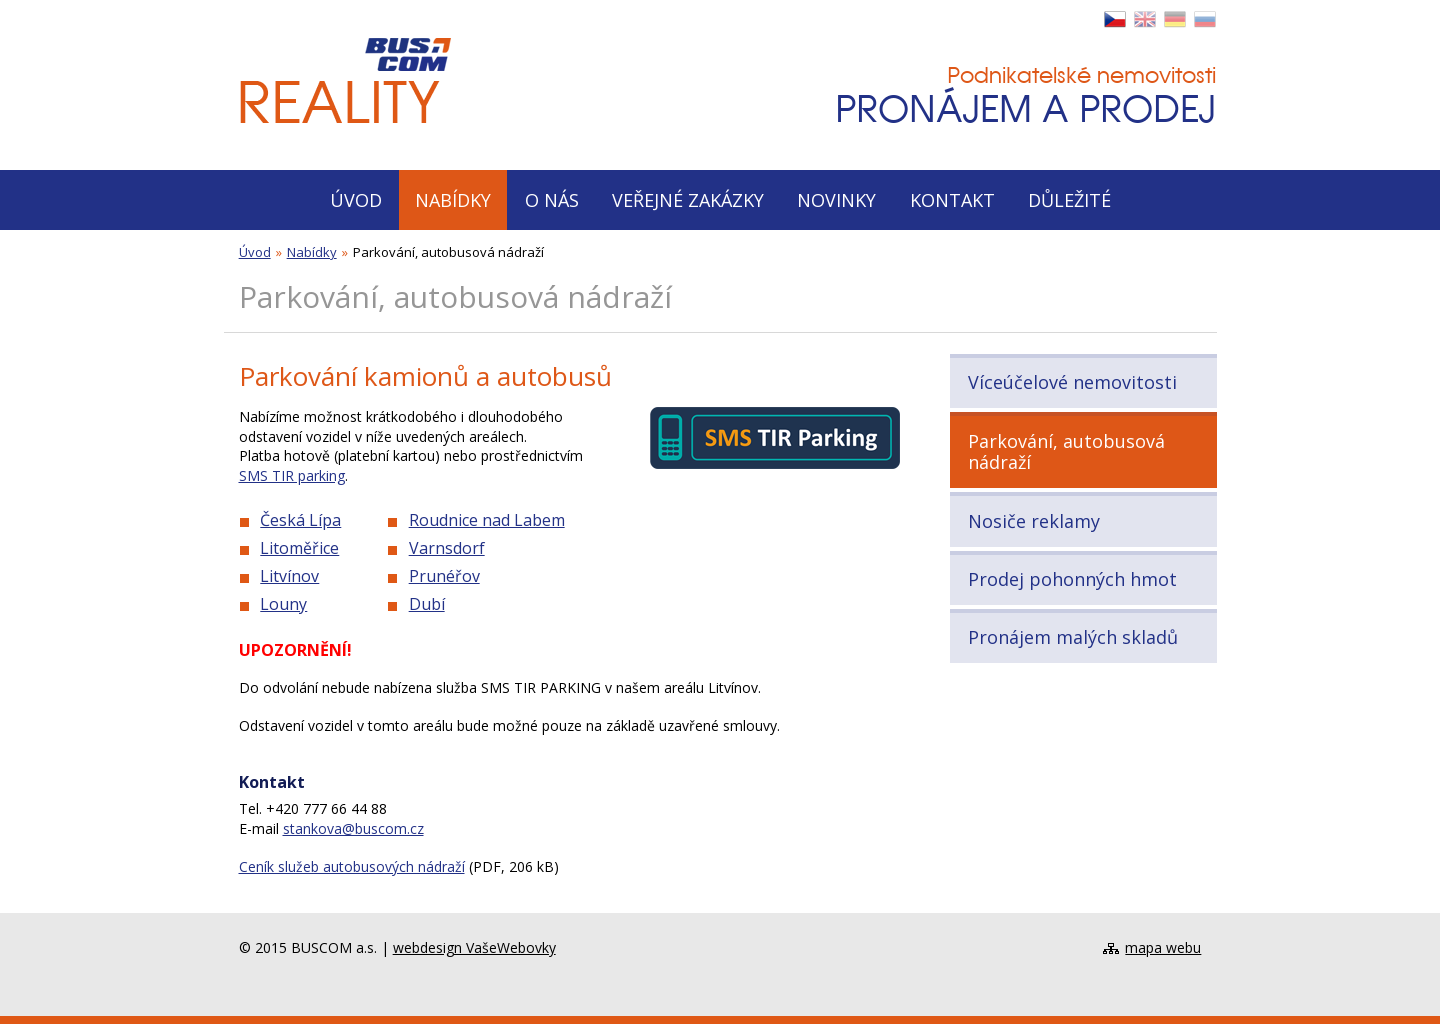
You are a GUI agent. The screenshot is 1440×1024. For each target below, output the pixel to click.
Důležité (1069, 200)
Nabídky (453, 200)
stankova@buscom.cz (353, 828)
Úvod (356, 200)
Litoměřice (299, 548)
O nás (552, 200)
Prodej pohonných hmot (1072, 579)
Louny (283, 604)
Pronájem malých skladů (1073, 637)
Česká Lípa (300, 520)
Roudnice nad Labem (487, 520)
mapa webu (1163, 947)
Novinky (836, 200)
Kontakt (952, 200)
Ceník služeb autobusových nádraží (352, 866)
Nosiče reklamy (1034, 521)
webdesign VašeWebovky (474, 947)
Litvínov (289, 576)
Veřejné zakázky (688, 200)
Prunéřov (444, 576)
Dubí (427, 604)
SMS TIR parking (292, 475)
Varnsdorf (447, 548)
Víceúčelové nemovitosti (1072, 382)
